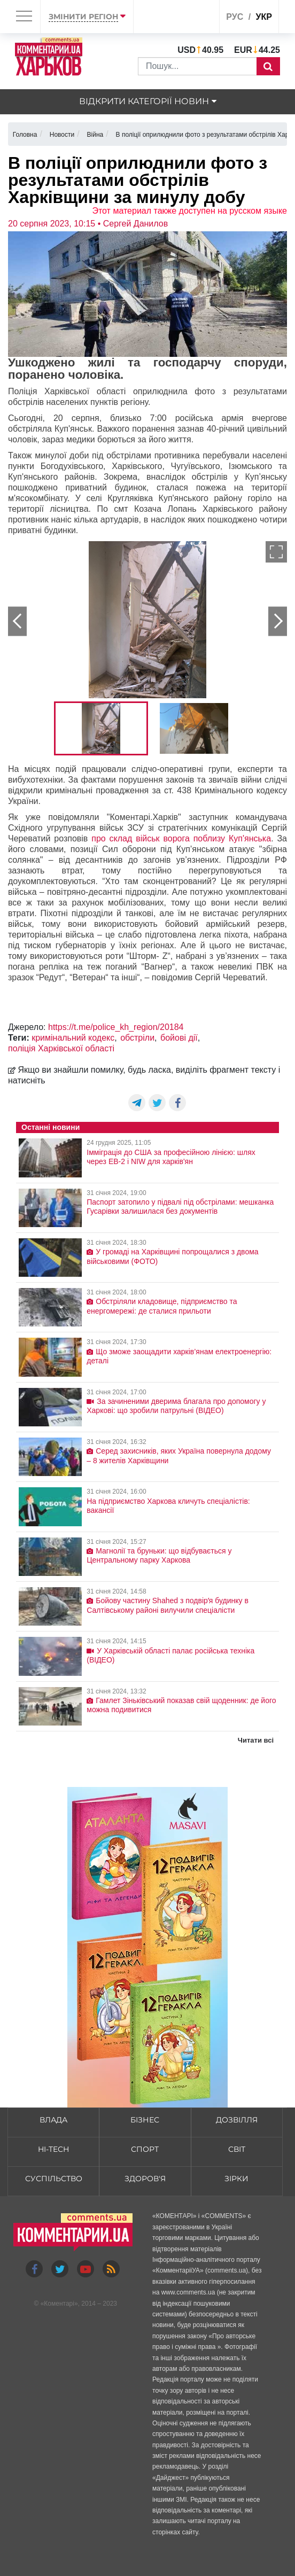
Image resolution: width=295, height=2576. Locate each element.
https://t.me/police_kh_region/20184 (116, 1027)
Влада (53, 2120)
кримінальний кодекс (73, 1037)
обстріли (137, 1037)
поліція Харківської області (61, 1048)
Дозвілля (237, 2120)
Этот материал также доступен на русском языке (189, 210)
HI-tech (53, 2149)
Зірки (236, 2178)
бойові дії (179, 1037)
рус (234, 16)
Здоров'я (145, 2178)
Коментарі (59, 2303)
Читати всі (256, 1740)
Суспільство (53, 2178)
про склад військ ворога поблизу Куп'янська (181, 838)
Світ (236, 2149)
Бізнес (144, 2120)
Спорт (145, 2149)
